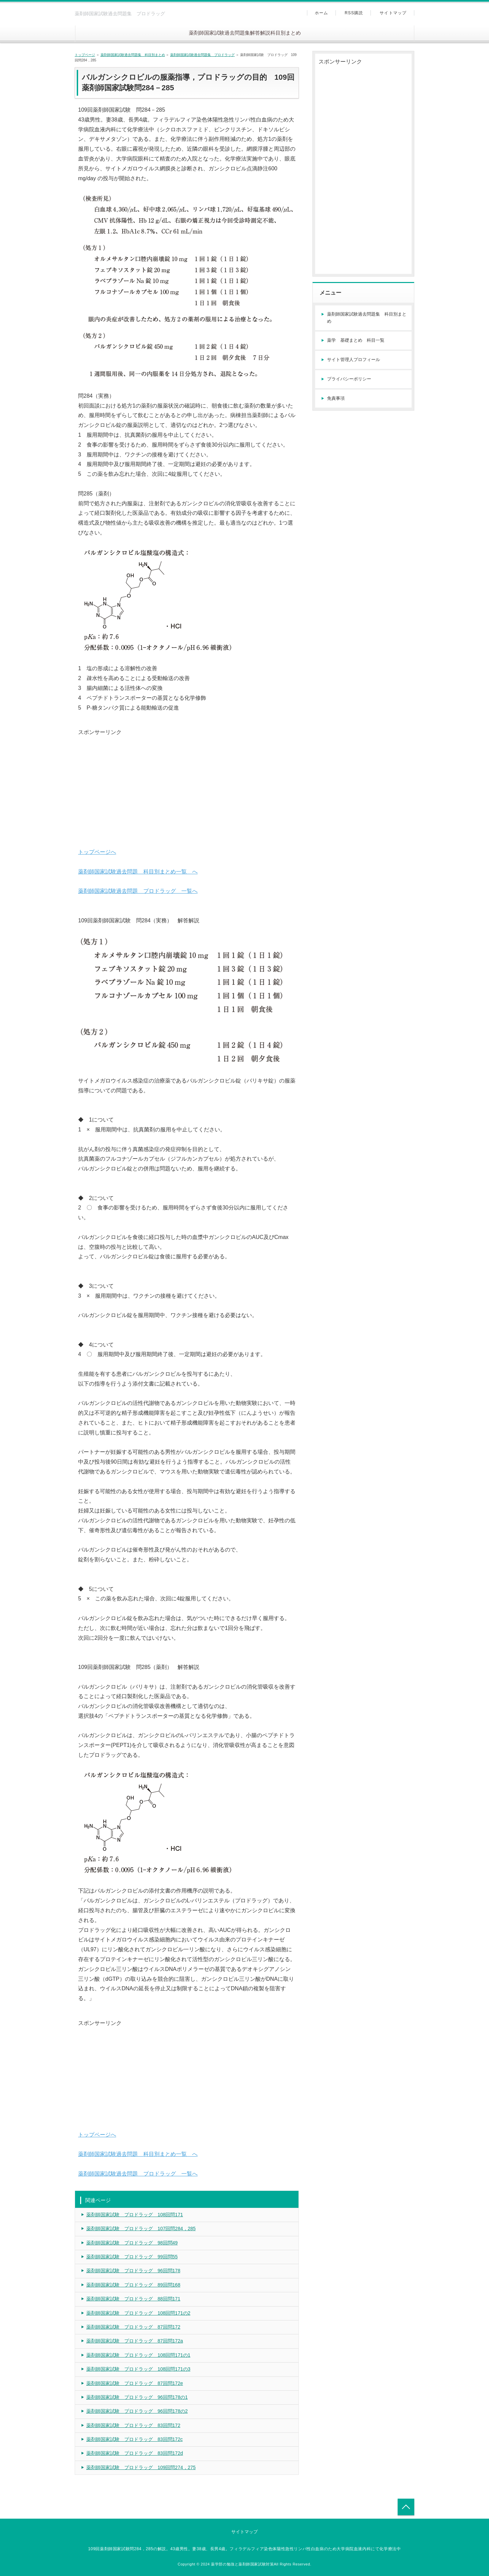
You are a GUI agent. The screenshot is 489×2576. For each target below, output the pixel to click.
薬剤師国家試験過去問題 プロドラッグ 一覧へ (138, 891)
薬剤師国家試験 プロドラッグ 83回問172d (134, 2453)
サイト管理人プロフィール (353, 359)
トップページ (85, 55)
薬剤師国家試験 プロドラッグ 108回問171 (134, 2214)
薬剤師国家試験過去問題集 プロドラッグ (202, 55)
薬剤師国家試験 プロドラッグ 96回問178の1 (137, 2397)
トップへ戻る (406, 2507)
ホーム (321, 13)
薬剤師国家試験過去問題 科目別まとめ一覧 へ (138, 872)
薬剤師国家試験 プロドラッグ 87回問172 (133, 2327)
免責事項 (336, 398)
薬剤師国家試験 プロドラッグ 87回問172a (134, 2341)
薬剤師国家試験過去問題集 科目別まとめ (133, 55)
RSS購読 (354, 13)
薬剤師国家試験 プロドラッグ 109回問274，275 (141, 2467)
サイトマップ (393, 13)
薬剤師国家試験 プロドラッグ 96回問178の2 (137, 2411)
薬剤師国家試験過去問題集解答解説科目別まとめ (245, 33)
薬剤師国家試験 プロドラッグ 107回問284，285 (141, 2228)
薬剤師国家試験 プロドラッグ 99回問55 (132, 2256)
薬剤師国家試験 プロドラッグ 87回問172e (134, 2383)
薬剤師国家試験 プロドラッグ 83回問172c (134, 2439)
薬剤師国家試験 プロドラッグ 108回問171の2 (138, 2313)
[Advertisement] (186, 784)
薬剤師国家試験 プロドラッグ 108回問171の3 (138, 2369)
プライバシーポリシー (349, 378)
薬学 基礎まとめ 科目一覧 (355, 340)
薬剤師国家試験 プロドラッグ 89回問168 (133, 2285)
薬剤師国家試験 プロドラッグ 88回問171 (133, 2298)
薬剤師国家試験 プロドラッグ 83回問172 (133, 2425)
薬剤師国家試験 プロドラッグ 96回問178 (133, 2270)
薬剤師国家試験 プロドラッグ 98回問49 (132, 2242)
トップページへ (97, 852)
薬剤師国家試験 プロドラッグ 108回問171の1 (138, 2355)
